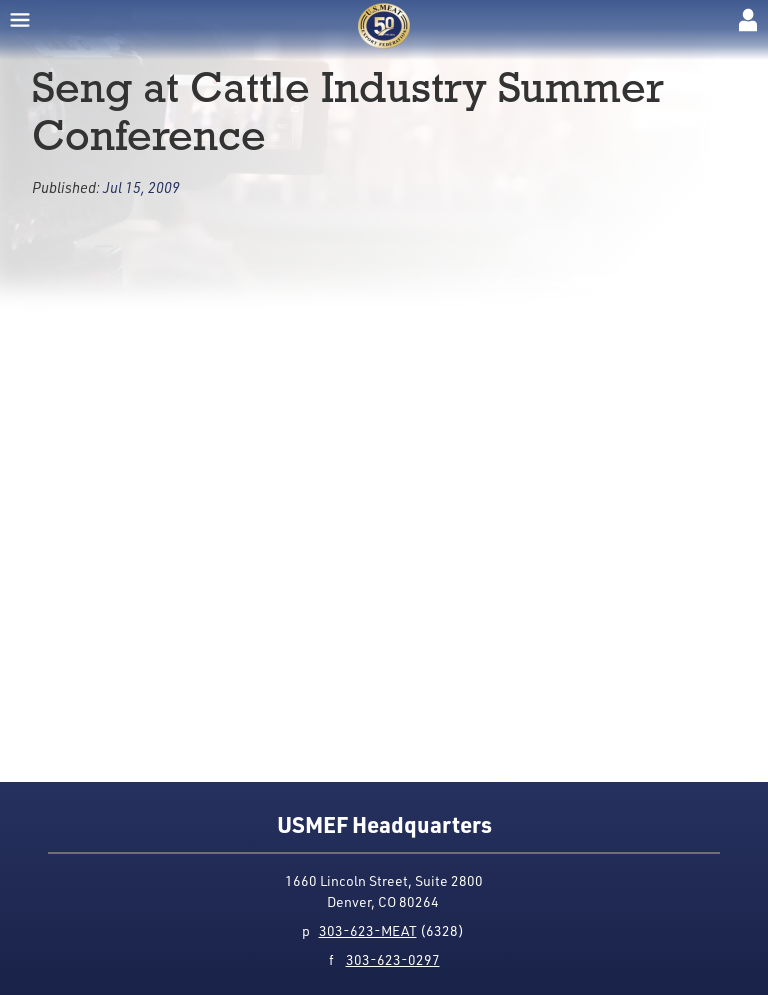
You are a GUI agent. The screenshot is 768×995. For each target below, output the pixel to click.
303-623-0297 (393, 959)
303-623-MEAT (368, 930)
